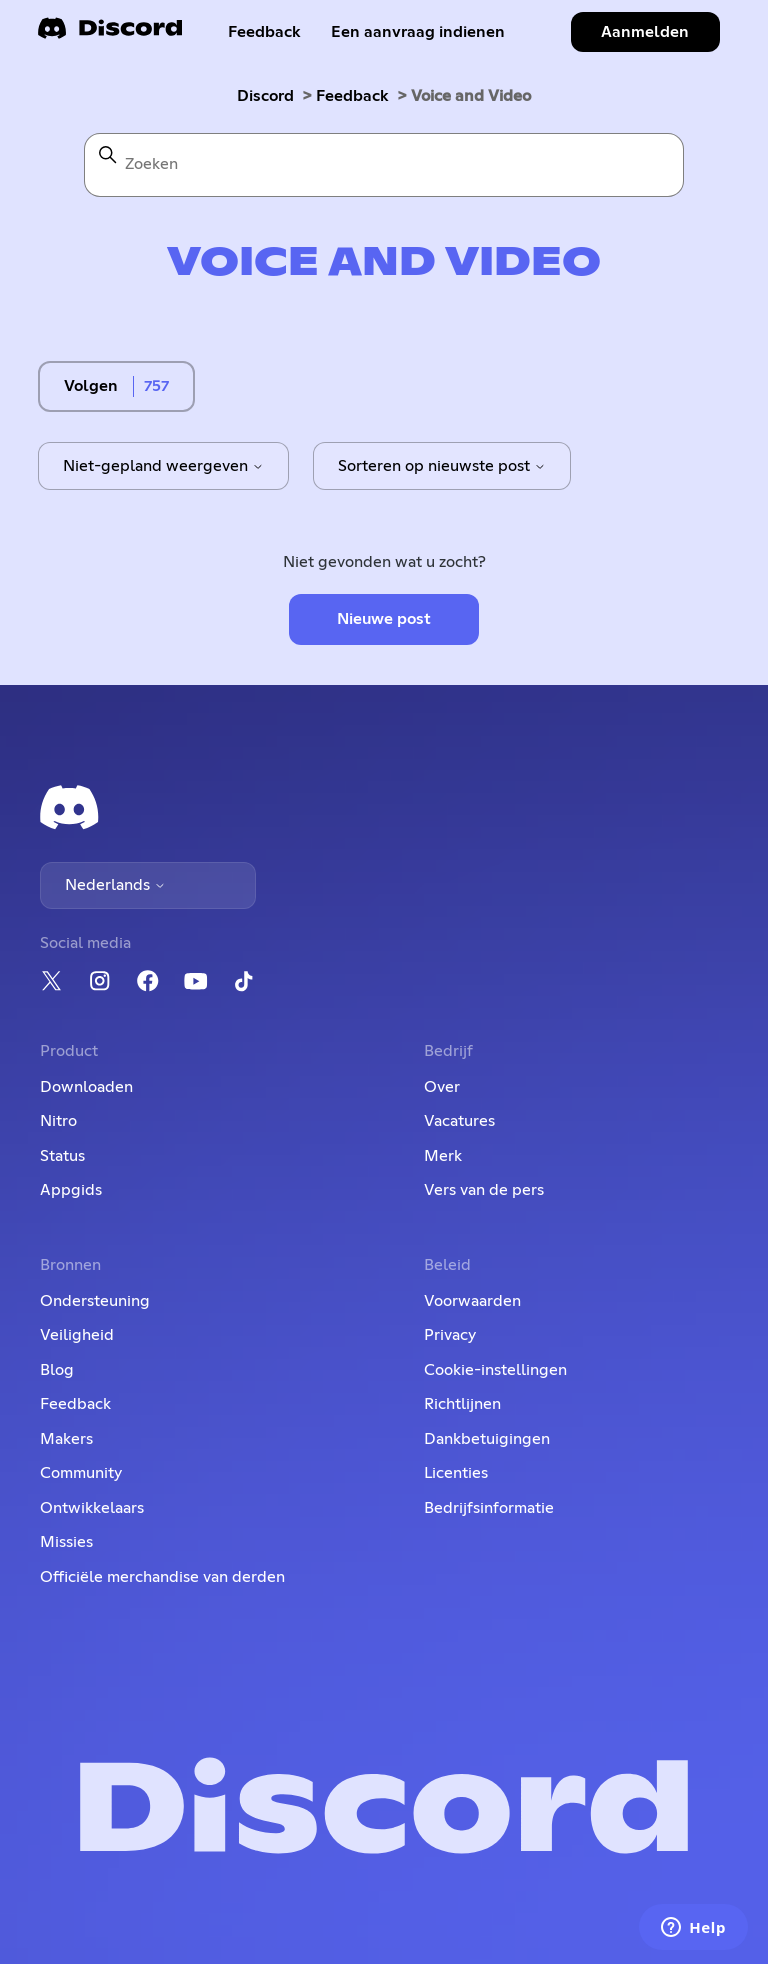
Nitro (58, 1121)
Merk (443, 1156)
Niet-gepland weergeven (163, 466)
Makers (66, 1439)
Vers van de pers (484, 1190)
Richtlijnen (462, 1404)
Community (81, 1473)
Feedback (264, 32)
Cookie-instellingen (495, 1370)
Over (442, 1087)
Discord (265, 96)
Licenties (456, 1473)
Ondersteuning (95, 1301)
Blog (57, 1370)
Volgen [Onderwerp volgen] (91, 386)
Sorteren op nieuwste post (442, 466)
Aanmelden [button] (645, 32)
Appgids (71, 1190)
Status (62, 1156)
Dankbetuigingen (487, 1439)
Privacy (450, 1335)
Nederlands (115, 885)
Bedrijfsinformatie (489, 1508)
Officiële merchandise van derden (162, 1577)
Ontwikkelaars (92, 1508)
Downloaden (86, 1087)
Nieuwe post (384, 619)
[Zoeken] (384, 165)
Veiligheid (77, 1335)
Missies (66, 1542)
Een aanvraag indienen (418, 32)
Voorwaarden (472, 1301)
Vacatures (459, 1121)
